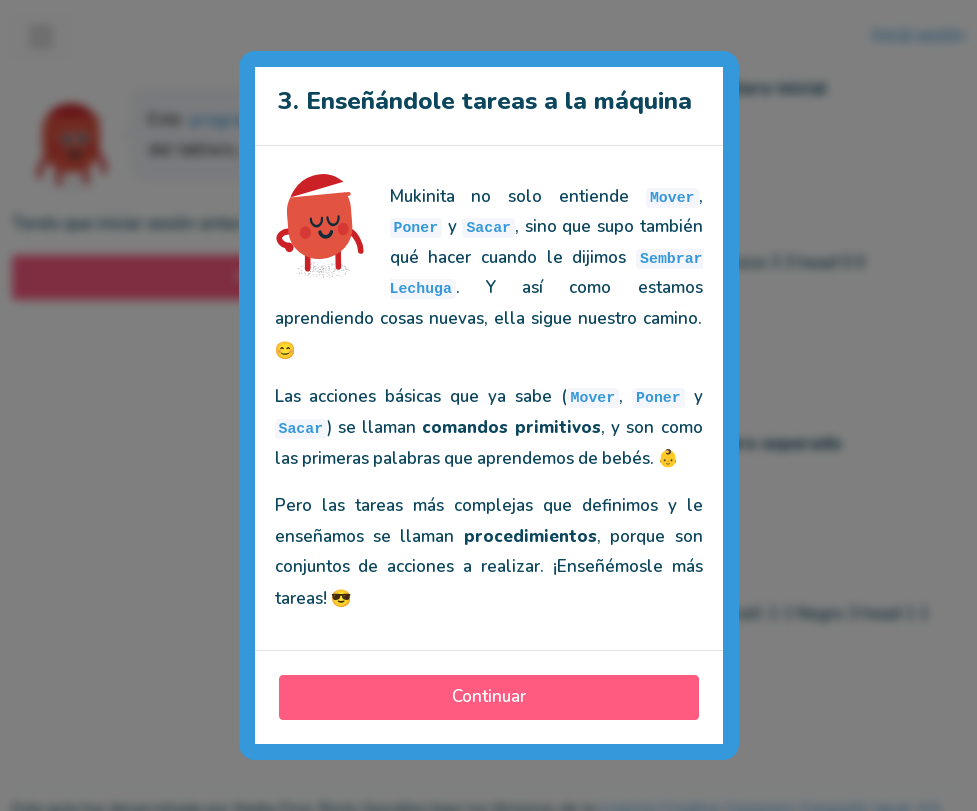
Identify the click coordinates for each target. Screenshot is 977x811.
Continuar (489, 696)
